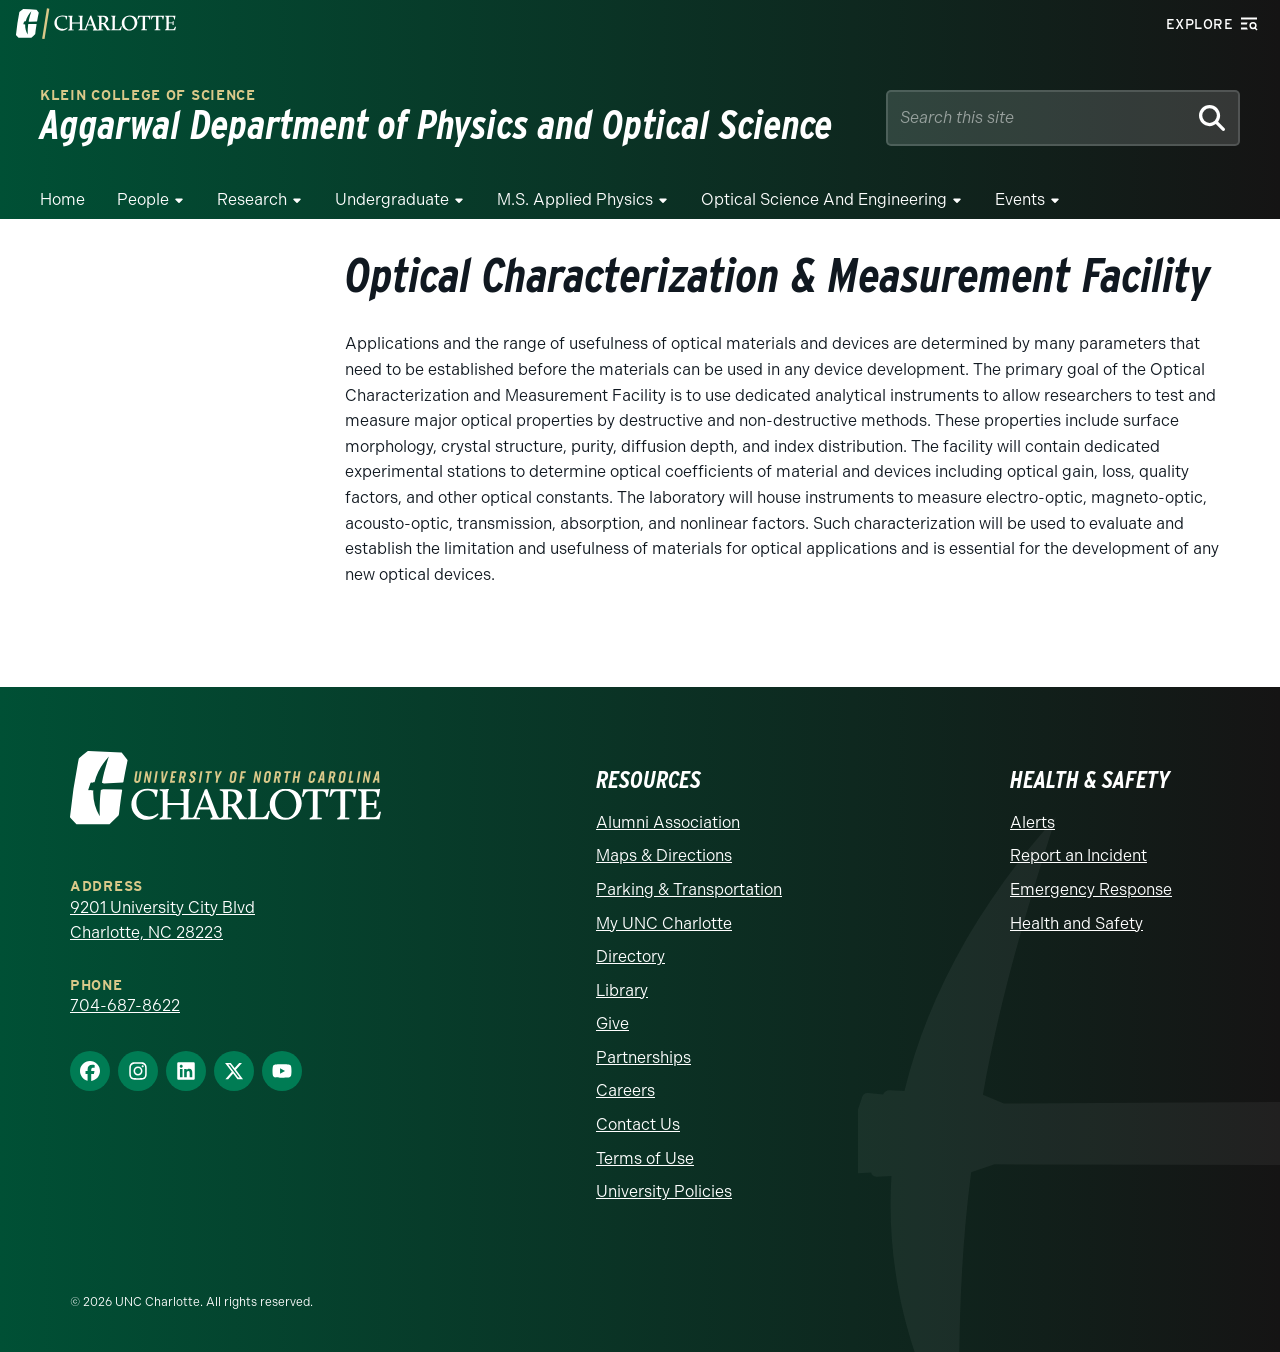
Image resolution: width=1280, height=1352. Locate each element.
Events (1020, 199)
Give (612, 1023)
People (143, 199)
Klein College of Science (148, 95)
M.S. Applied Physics (575, 199)
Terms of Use (645, 1158)
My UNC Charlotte (664, 923)
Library (622, 990)
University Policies (664, 1191)
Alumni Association (668, 822)
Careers (625, 1090)
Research (252, 199)
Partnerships (643, 1057)
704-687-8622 (125, 1005)
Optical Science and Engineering (824, 199)
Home (62, 199)
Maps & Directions (664, 855)
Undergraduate (392, 199)
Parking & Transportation (689, 889)
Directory (630, 956)
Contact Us (638, 1124)
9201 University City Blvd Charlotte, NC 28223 (162, 920)
